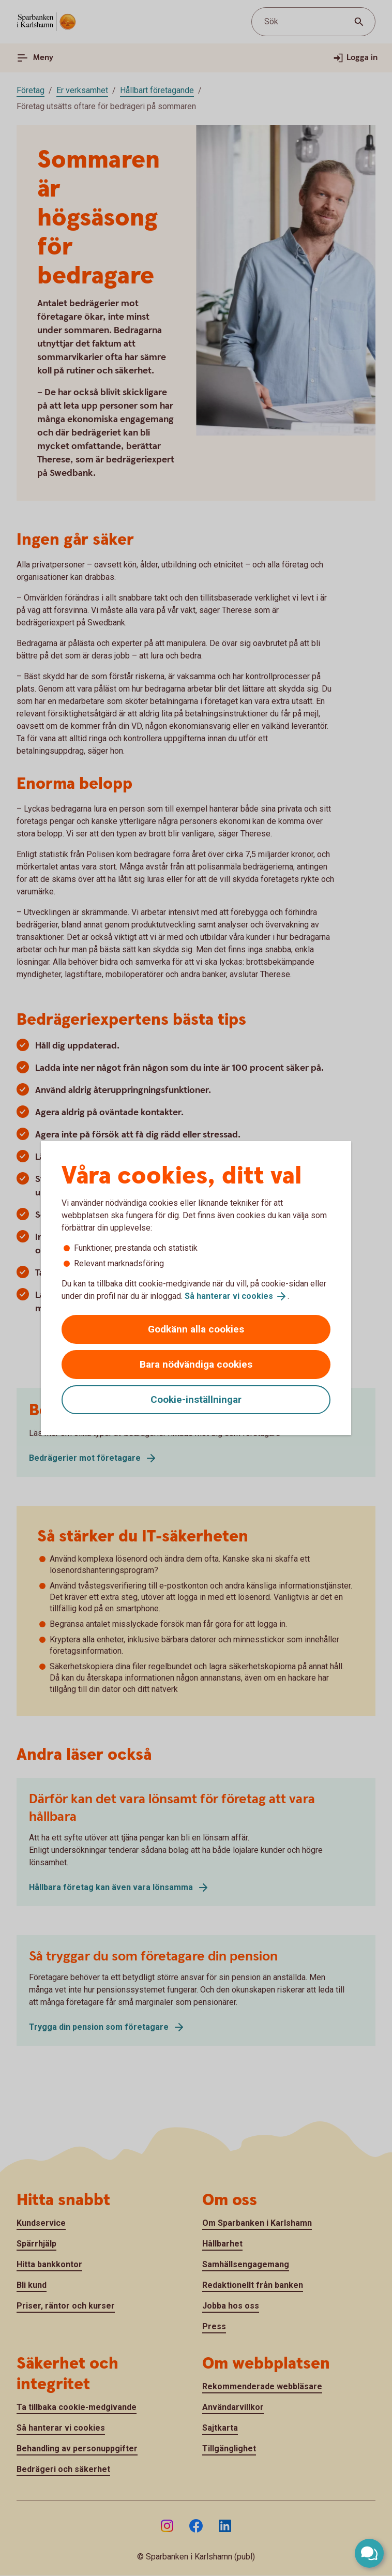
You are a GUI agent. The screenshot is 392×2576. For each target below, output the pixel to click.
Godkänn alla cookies (196, 1329)
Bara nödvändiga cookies (196, 1364)
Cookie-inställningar (196, 1399)
